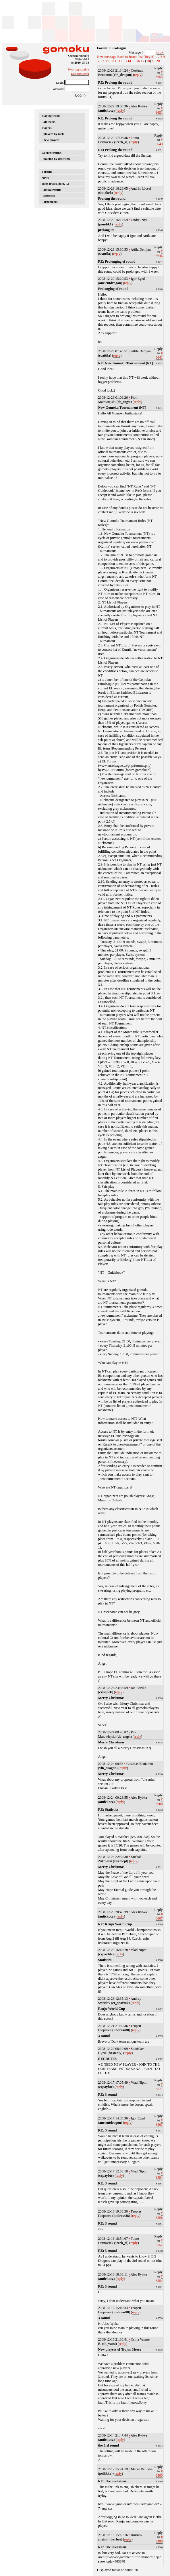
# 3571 (159, 2087)
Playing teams (51, 115)
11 (116, 61)
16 (138, 61)
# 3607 (159, 1916)
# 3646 (159, 253)
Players (46, 127)
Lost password (80, 73)
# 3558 (159, 2215)
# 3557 (159, 2243)
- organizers (49, 201)
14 (129, 61)
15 (133, 61)
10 (111, 61)
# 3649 (159, 142)
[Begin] (149, 57)
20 (158, 61)
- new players (50, 139)
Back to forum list (130, 57)
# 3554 (159, 2175)
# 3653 (159, 74)
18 (148, 61)
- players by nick (53, 133)
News (45, 177)
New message (106, 57)
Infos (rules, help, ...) (55, 183)
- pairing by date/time (56, 158)
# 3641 (159, 355)
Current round (51, 152)
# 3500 (159, 2473)
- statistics (48, 195)
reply (137, 75)
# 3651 (159, 110)
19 (153, 61)
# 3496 (159, 2539)
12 (120, 61)
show (160, 52)
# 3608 (159, 1802)
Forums (47, 171)
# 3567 (159, 2122)
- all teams (48, 121)
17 (142, 61)
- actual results (51, 189)
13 (125, 61)
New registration (78, 69)
